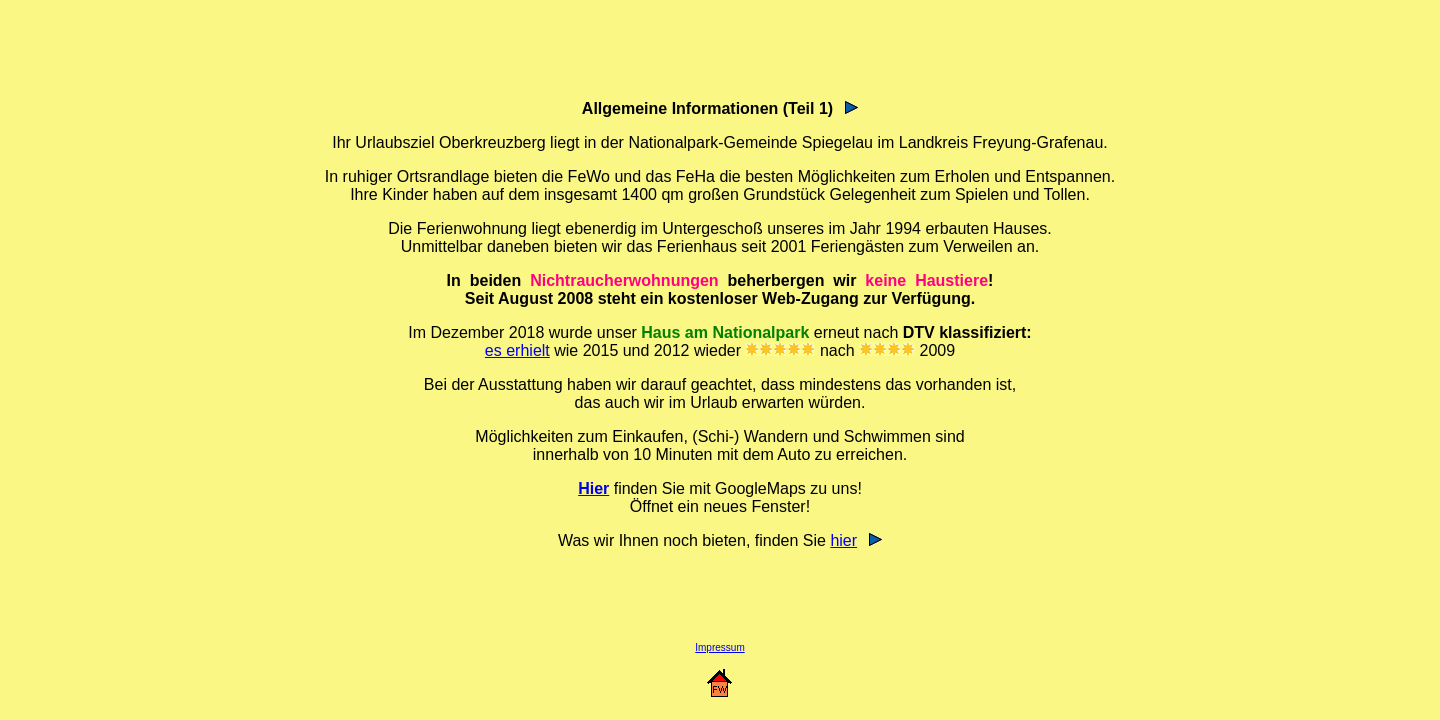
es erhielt (517, 350)
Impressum (719, 647)
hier (843, 540)
